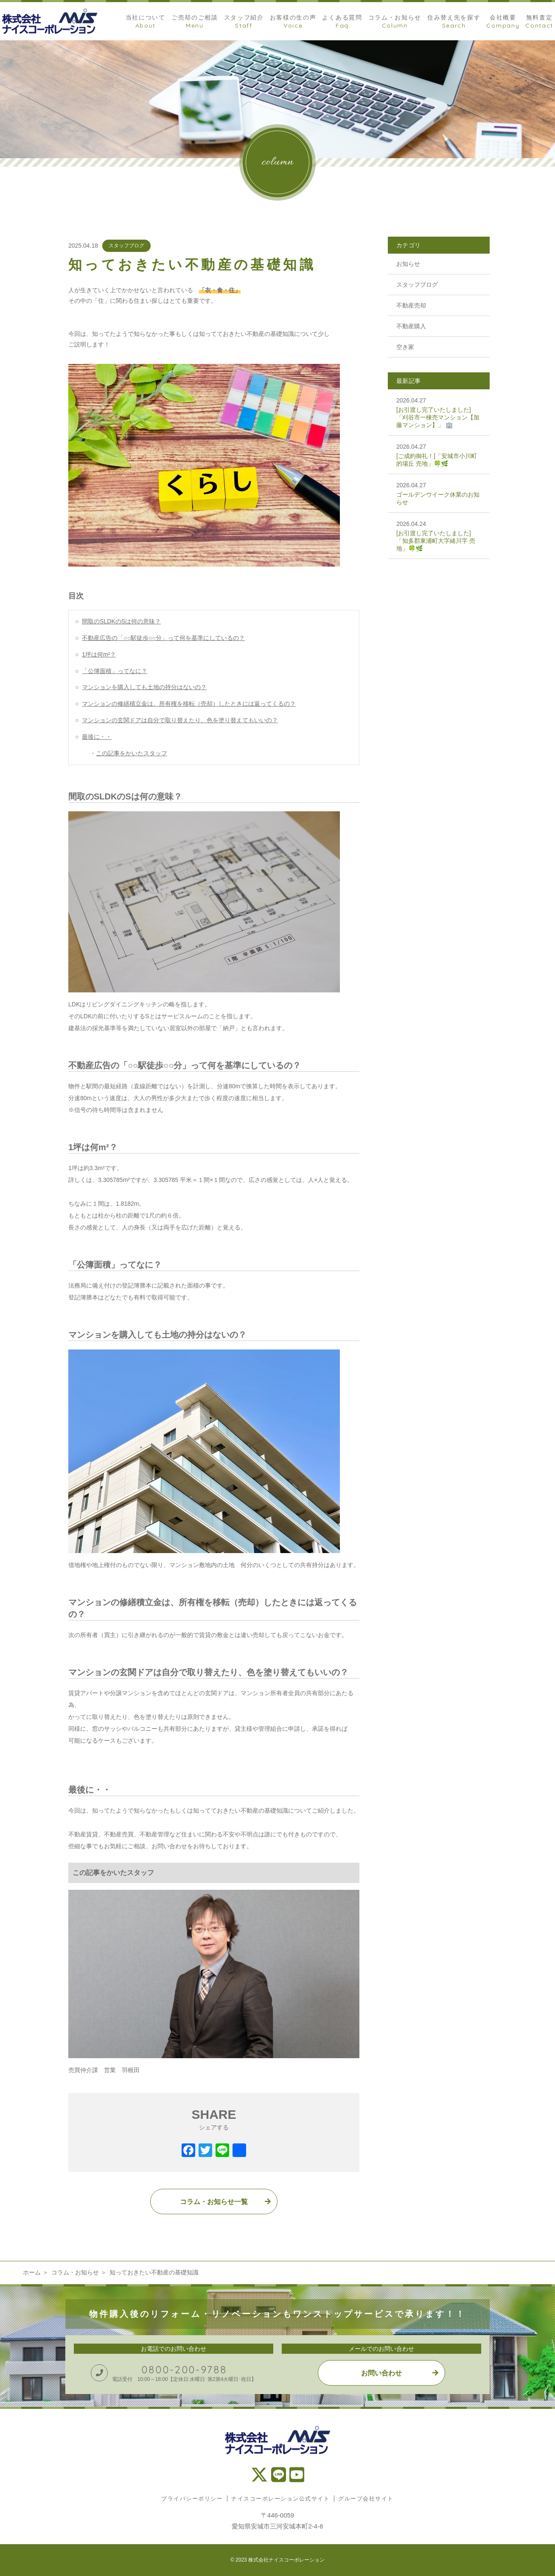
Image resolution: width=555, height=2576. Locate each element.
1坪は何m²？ (99, 654)
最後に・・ (97, 736)
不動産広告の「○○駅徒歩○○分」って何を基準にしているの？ (163, 637)
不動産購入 (411, 326)
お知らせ (408, 263)
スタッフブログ (126, 246)
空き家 (405, 347)
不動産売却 (411, 305)
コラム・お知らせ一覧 (214, 2201)
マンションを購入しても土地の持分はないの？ (144, 687)
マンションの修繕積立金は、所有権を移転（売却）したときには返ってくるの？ (189, 703)
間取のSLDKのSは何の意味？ (121, 621)
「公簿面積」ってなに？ (114, 671)
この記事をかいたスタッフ (131, 753)
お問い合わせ (381, 2373)
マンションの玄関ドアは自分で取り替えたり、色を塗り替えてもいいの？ (180, 720)
